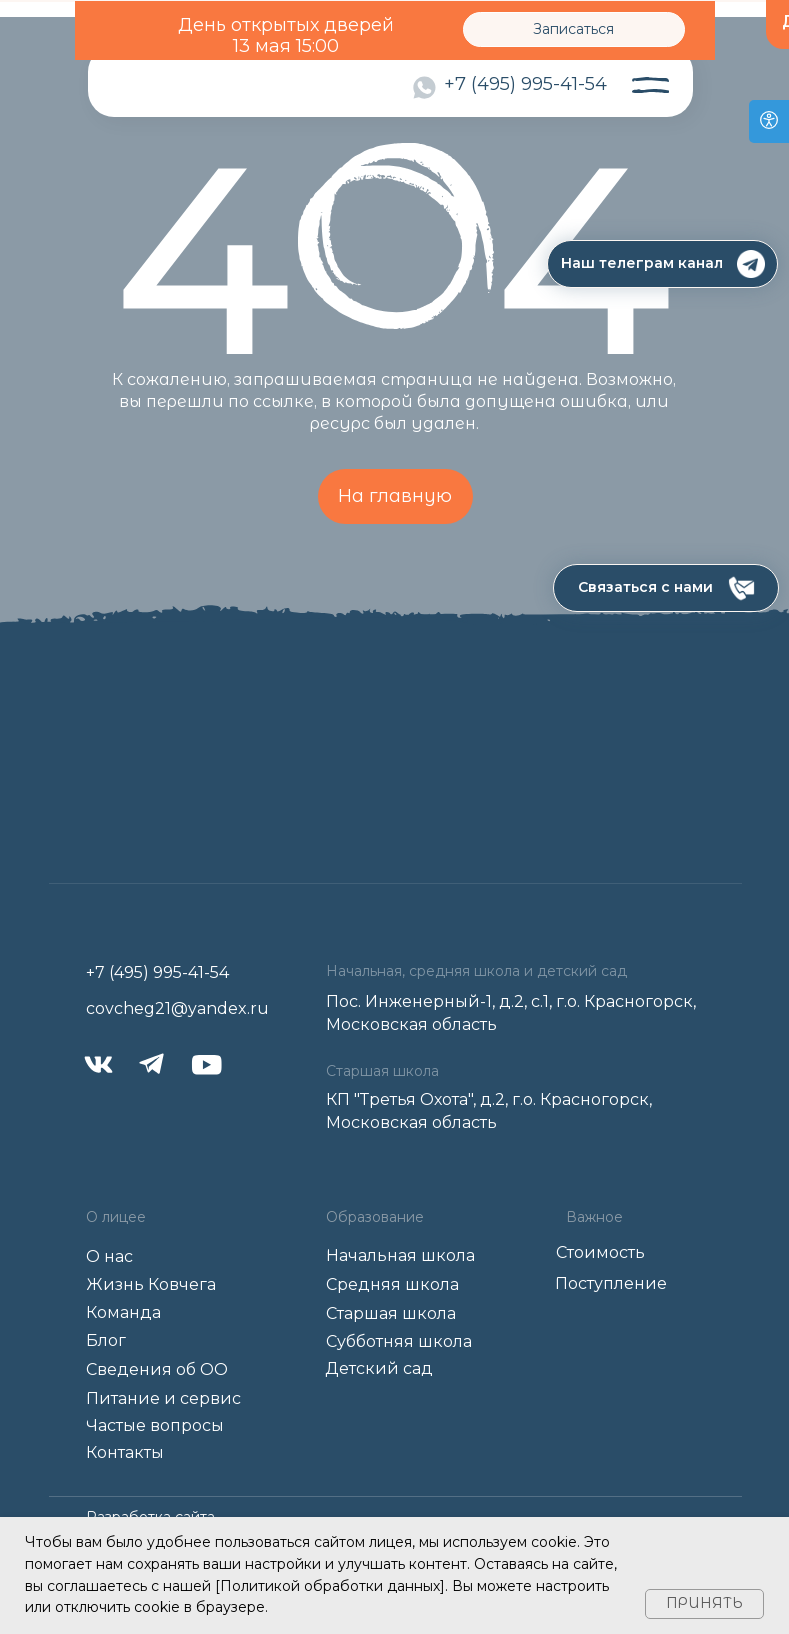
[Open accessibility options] (769, 121)
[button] (666, 588)
